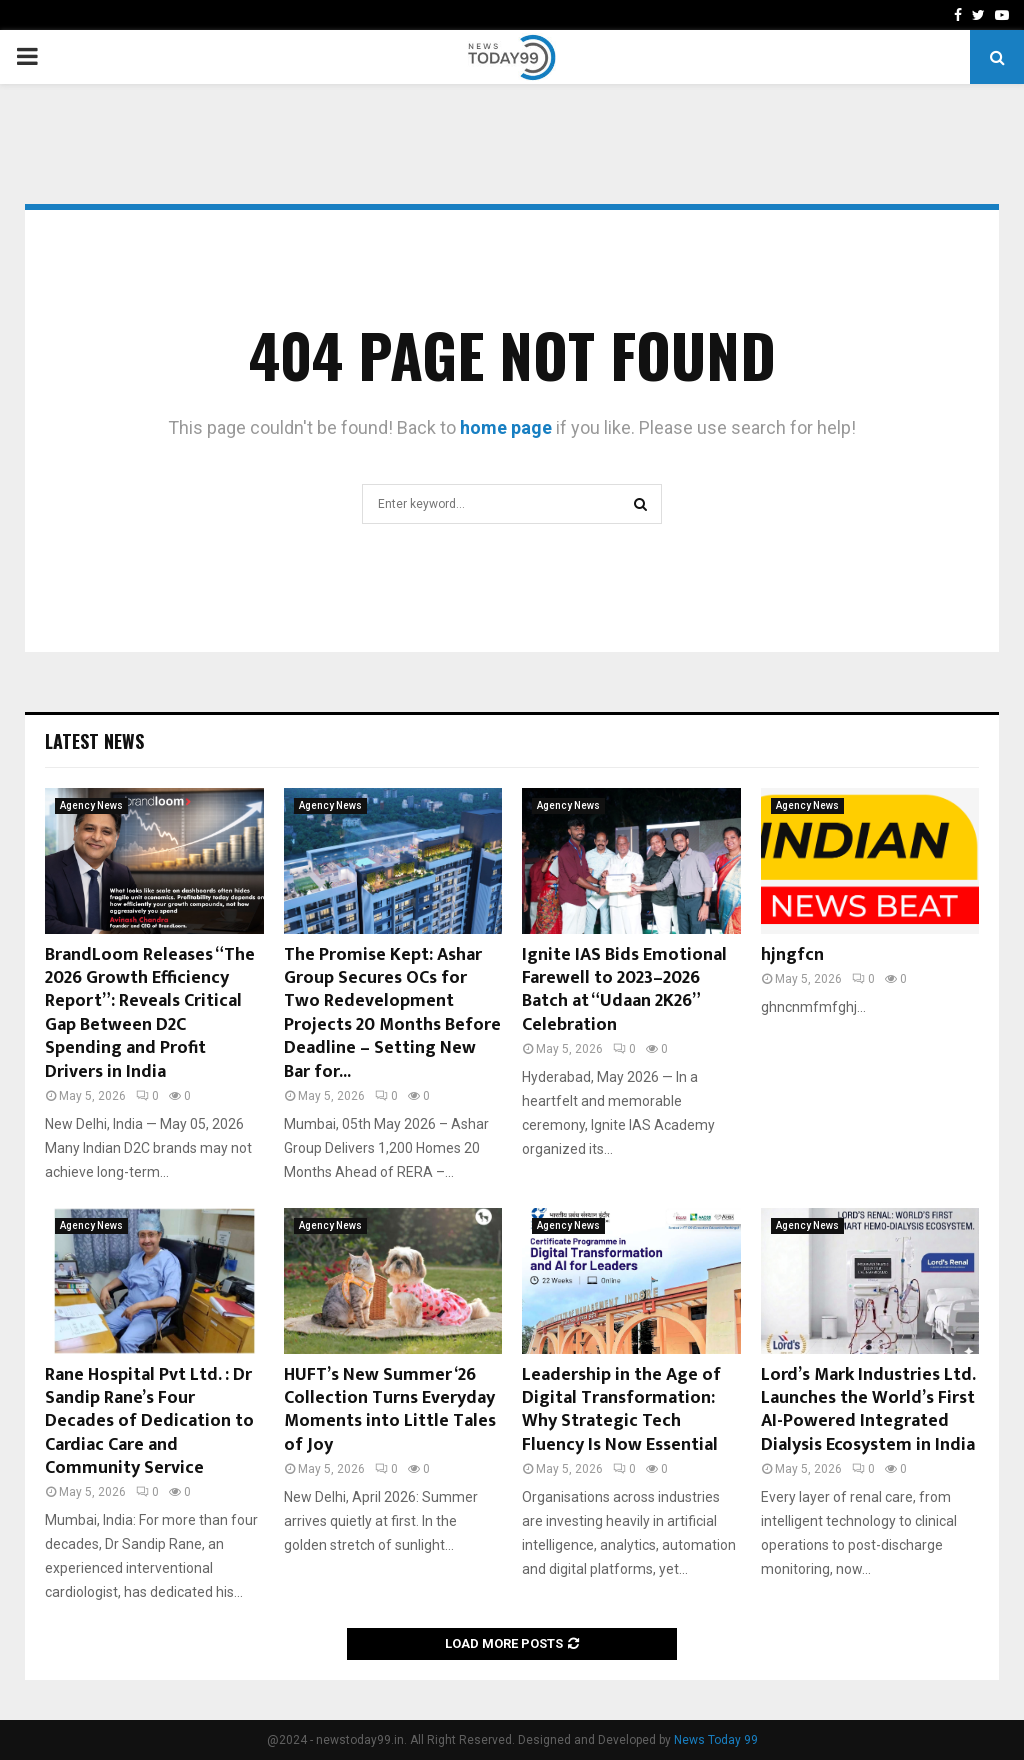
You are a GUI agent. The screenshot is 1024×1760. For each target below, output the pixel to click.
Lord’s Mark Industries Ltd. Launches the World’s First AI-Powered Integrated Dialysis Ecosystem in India (868, 1410)
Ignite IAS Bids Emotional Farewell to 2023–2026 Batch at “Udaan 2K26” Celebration (624, 990)
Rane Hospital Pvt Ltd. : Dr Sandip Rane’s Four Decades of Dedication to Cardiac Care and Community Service (149, 1422)
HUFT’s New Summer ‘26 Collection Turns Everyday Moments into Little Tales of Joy (390, 1410)
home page (506, 427)
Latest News (94, 741)
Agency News (91, 805)
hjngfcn (792, 955)
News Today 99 (716, 1740)
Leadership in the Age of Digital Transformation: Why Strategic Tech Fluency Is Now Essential (621, 1410)
